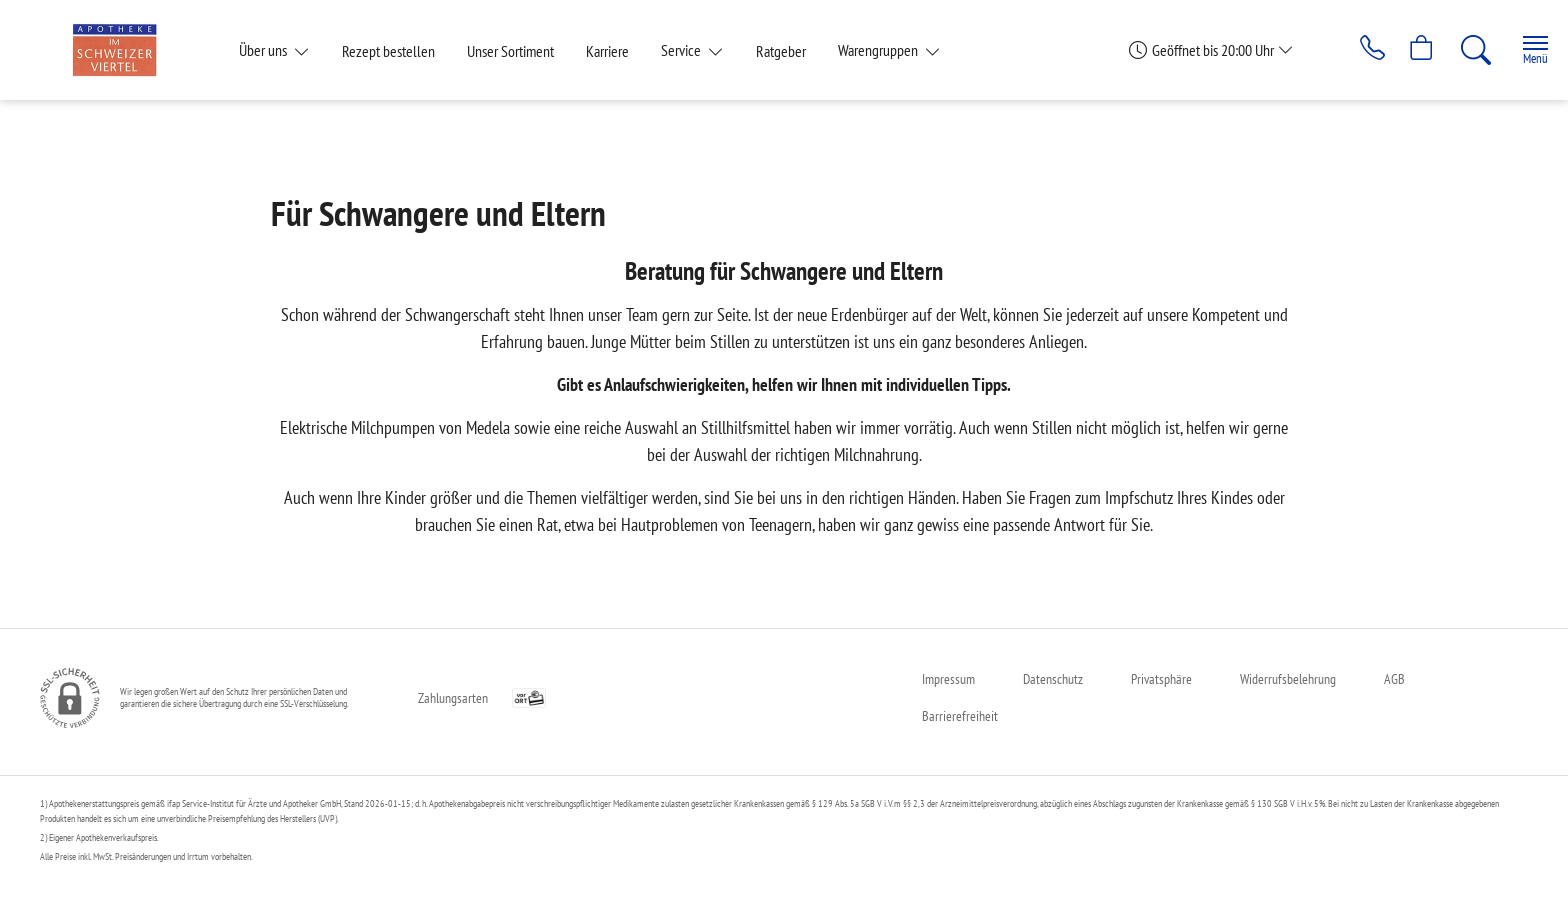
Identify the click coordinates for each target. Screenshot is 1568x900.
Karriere (607, 51)
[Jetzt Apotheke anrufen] (1353, 50)
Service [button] (682, 50)
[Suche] (1464, 50)
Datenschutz (1053, 679)
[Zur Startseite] (122, 50)
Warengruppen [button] (879, 50)
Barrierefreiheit (960, 716)
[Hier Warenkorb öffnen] (1408, 50)
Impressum (948, 679)
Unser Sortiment (510, 51)
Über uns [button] (264, 50)
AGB (1394, 679)
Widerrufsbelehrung (1288, 679)
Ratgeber (781, 51)
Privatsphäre (1161, 679)
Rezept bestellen (388, 51)
